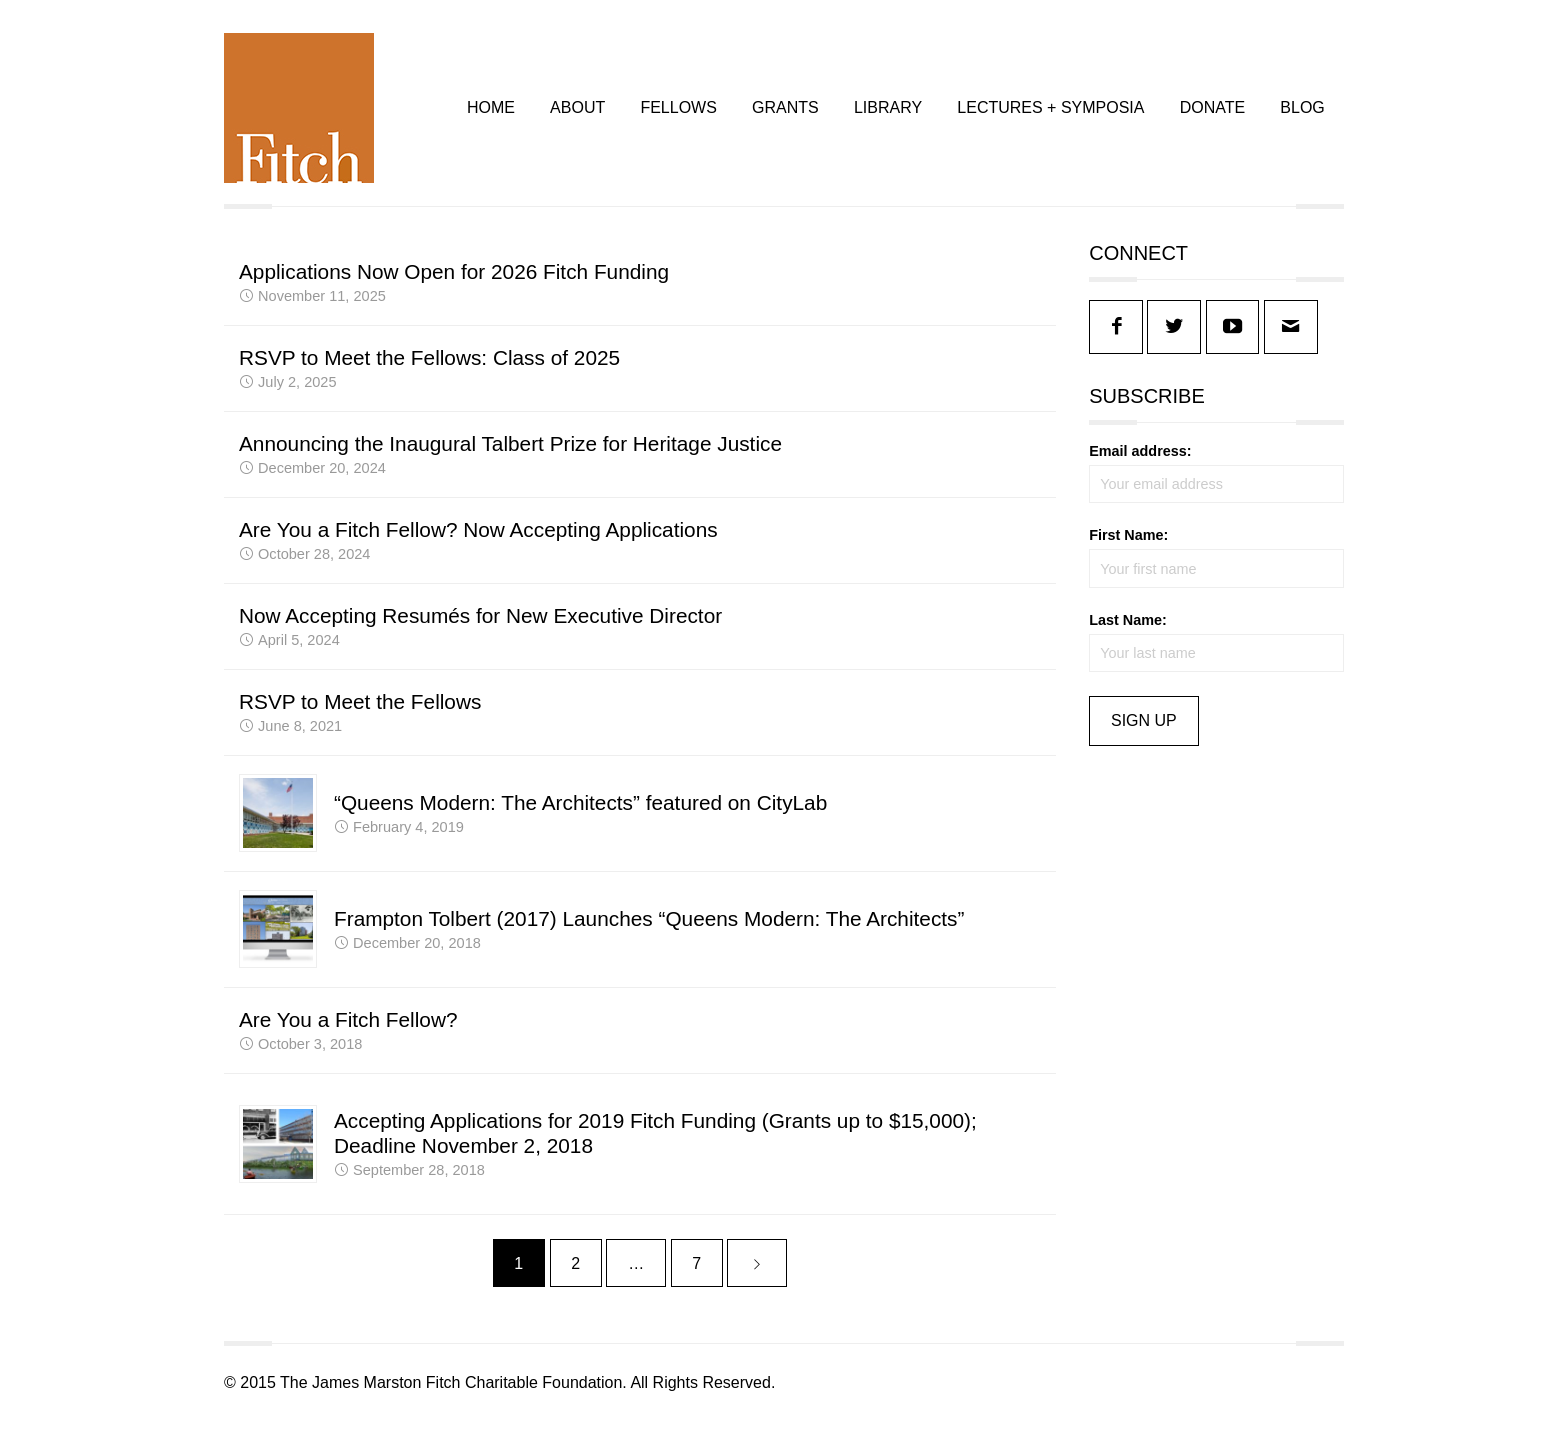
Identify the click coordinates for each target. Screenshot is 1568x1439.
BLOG (1302, 112)
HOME (491, 112)
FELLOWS (678, 112)
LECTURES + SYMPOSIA (1050, 112)
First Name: (1128, 545)
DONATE (1212, 112)
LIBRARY (888, 112)
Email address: (1140, 461)
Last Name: (1128, 630)
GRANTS (785, 112)
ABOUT (577, 112)
